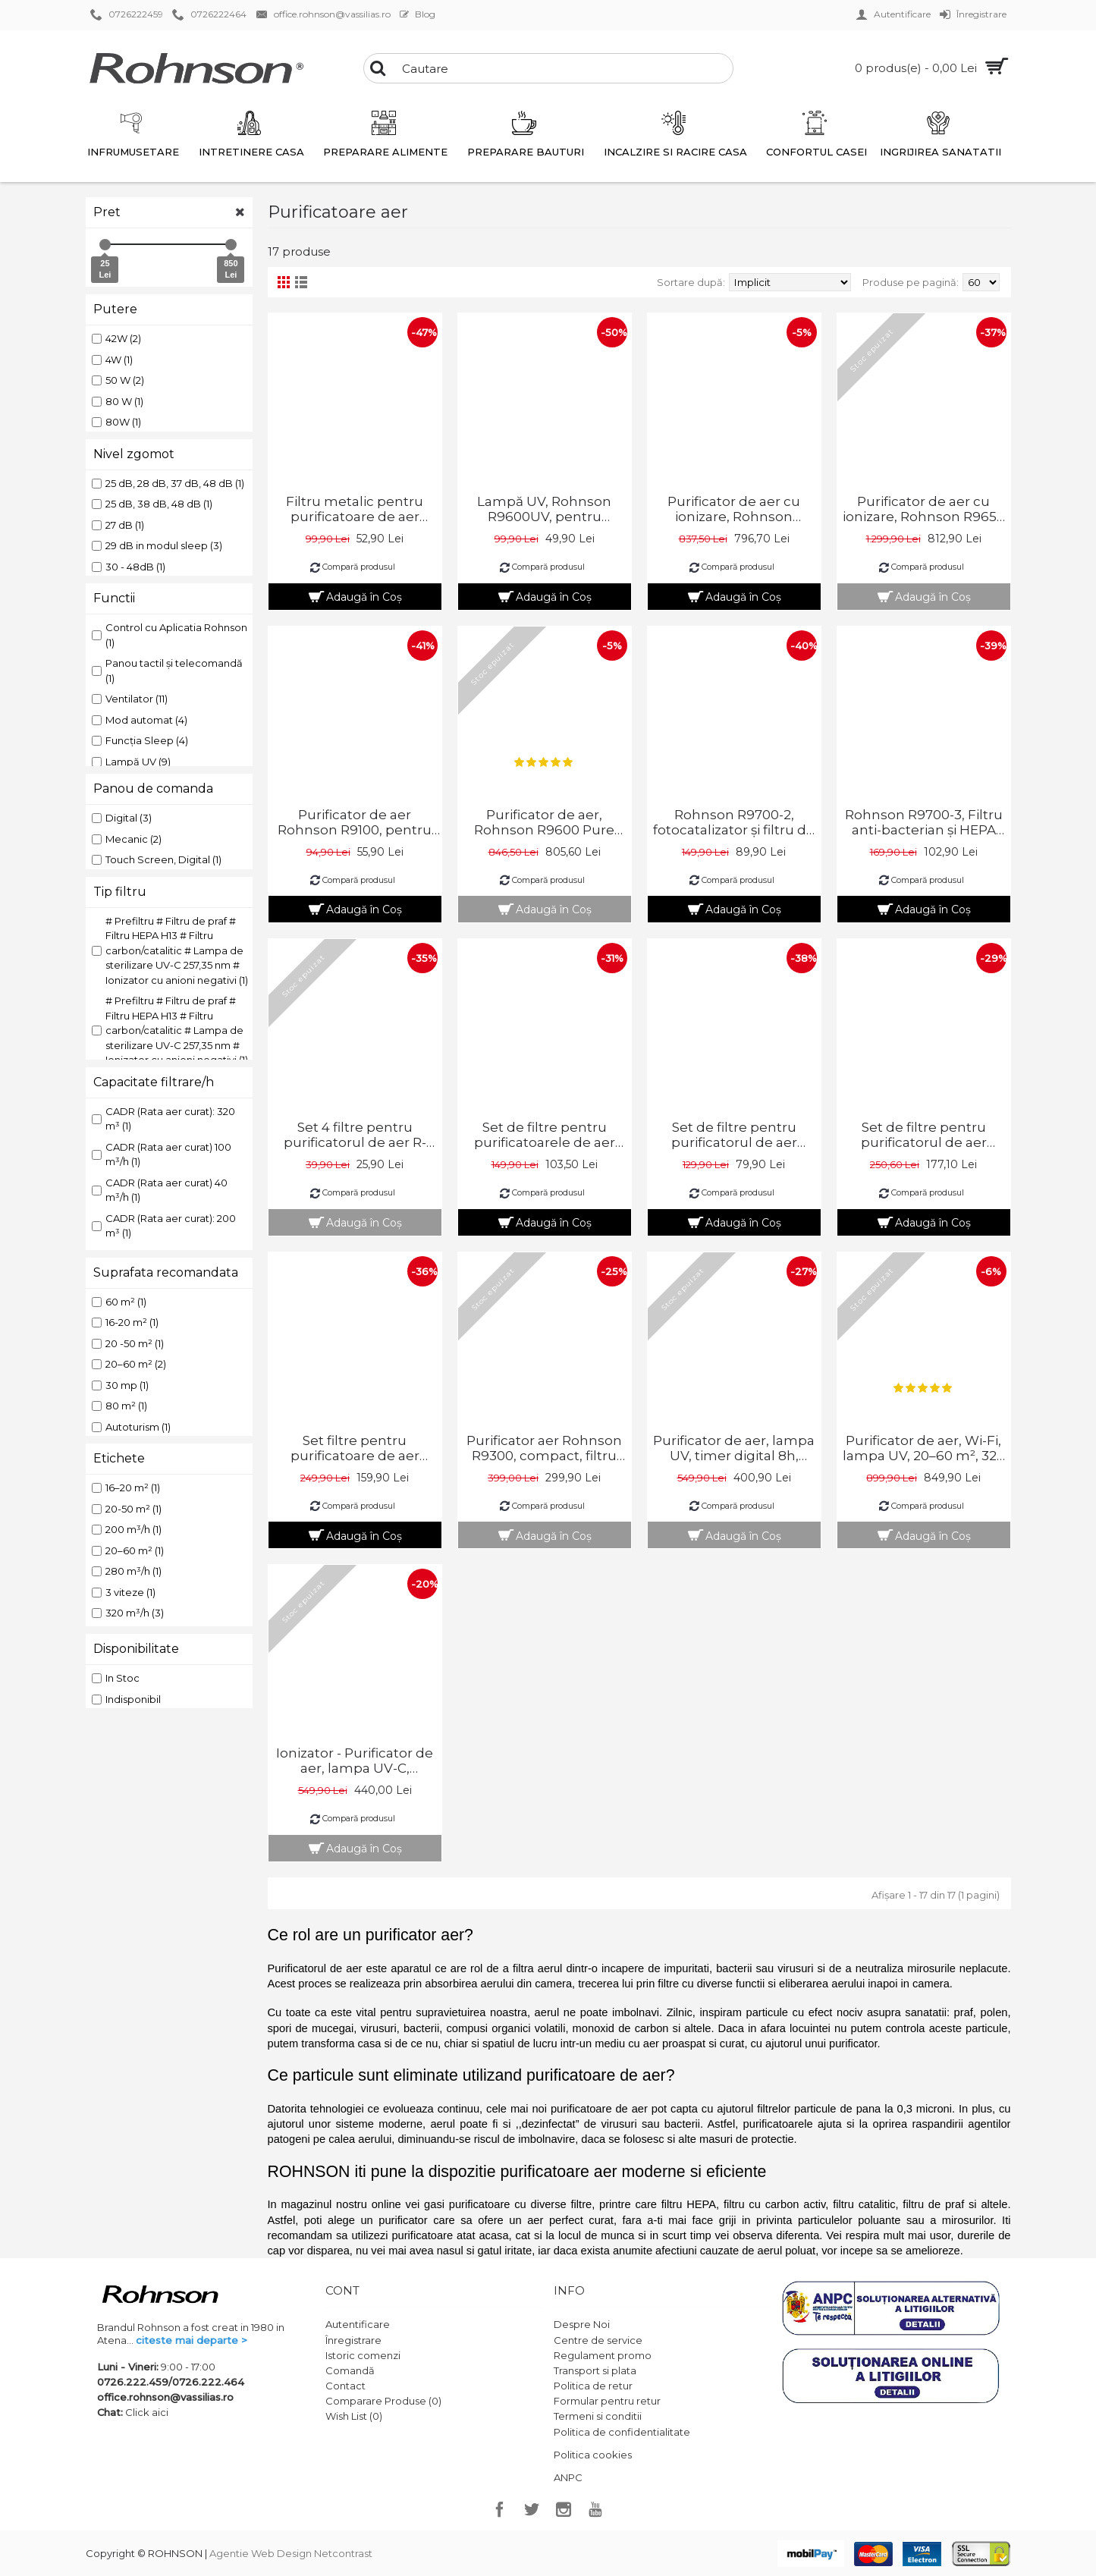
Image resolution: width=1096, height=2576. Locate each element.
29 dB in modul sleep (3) (157, 545)
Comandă (350, 2370)
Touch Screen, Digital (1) (156, 859)
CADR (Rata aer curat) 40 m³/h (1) (160, 1190)
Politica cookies (593, 2455)
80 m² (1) (119, 1406)
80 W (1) (117, 401)
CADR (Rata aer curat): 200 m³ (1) (164, 1225)
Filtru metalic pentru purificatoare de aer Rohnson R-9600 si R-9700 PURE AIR (355, 509)
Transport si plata (595, 2370)
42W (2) (116, 338)
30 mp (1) (120, 1385)
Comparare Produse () (383, 2401)
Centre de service (598, 2340)
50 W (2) (118, 380)
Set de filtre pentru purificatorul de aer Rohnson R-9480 (924, 1135)
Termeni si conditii (598, 2416)
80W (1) (116, 422)
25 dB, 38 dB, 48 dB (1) (152, 504)
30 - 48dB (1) (128, 567)
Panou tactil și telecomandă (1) (167, 670)
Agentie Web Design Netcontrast (290, 2553)
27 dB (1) (118, 525)
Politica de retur (593, 2386)
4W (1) (112, 359)
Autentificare (357, 2324)
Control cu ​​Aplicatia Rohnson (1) (169, 635)
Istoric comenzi (362, 2355)
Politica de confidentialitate (622, 2432)
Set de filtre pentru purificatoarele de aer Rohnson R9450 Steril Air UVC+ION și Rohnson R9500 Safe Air (544, 1135)
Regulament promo (603, 2355)
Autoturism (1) (131, 1427)
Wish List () (353, 2416)
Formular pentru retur (607, 2401)
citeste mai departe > (191, 2340)
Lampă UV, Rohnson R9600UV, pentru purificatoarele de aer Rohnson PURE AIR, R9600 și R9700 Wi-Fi (544, 509)
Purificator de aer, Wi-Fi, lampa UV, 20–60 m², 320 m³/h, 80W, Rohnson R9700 (924, 1448)
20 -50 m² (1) (128, 1343)
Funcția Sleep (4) (140, 740)
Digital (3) (122, 818)
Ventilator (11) (130, 699)
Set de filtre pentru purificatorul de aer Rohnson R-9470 (734, 1135)
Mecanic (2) (127, 839)
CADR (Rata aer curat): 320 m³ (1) (163, 1118)
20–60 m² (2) (129, 1364)
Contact (345, 2386)
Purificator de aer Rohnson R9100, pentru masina (355, 822)
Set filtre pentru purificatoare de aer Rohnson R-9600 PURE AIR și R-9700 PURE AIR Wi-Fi (355, 1448)
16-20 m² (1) (125, 1322)
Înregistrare (353, 2340)
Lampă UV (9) (131, 762)
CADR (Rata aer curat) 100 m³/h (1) (161, 1154)
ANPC (568, 2477)
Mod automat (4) (139, 720)
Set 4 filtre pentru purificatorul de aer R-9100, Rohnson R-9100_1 (355, 1135)
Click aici (146, 2412)
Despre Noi (582, 2324)
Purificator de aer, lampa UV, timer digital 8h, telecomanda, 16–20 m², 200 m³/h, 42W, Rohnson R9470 (734, 1448)
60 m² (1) (119, 1302)
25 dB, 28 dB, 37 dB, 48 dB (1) (168, 483)
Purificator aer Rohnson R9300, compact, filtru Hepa (544, 1448)
